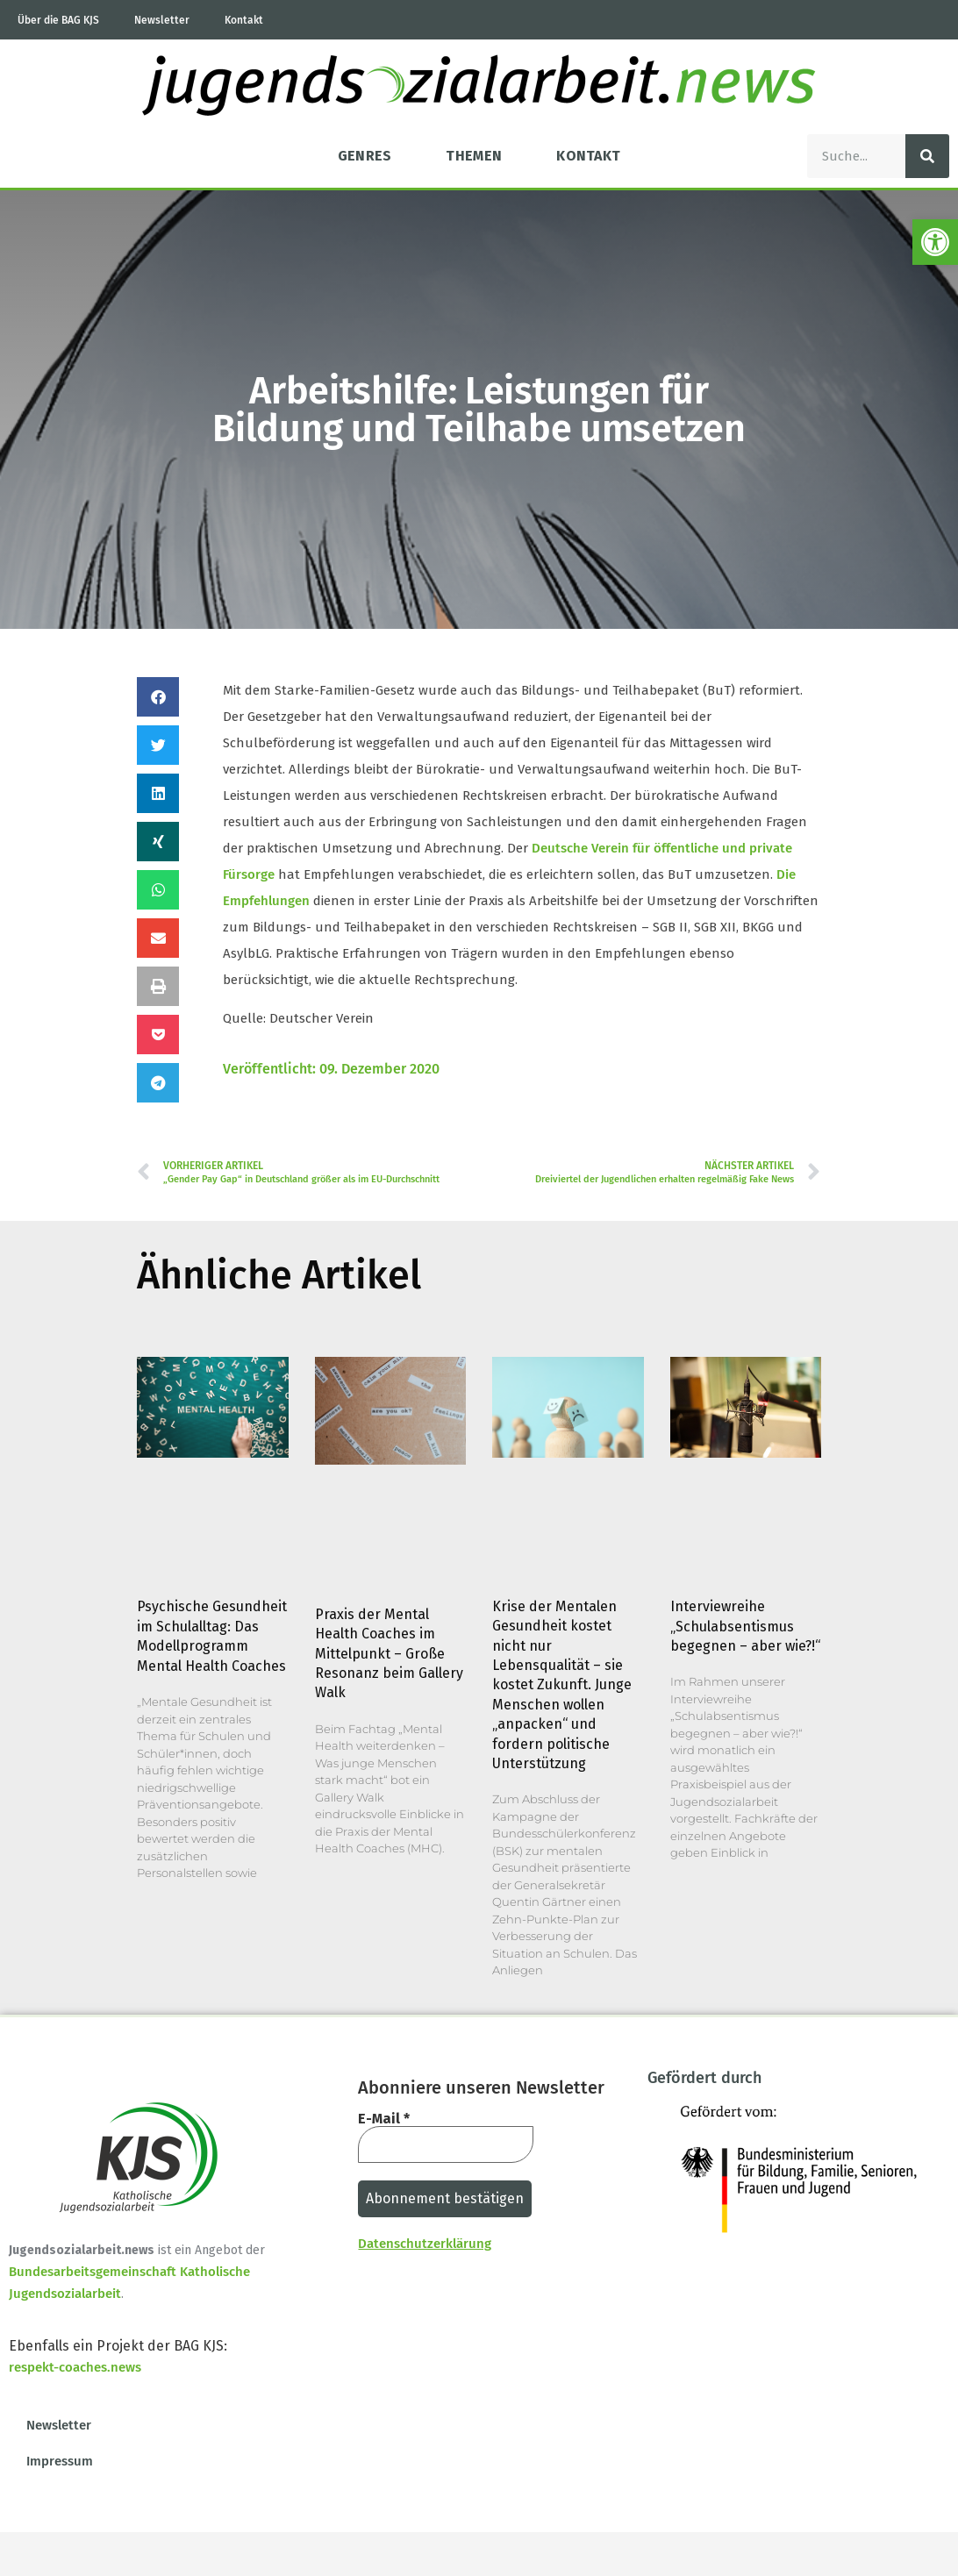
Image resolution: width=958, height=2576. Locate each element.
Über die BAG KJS (58, 20)
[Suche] (927, 156)
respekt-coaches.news (75, 2367)
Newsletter (161, 20)
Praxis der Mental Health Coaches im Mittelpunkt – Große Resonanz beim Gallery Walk (389, 1654)
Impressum (59, 2461)
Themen (474, 155)
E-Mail (384, 2119)
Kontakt (244, 20)
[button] (158, 697)
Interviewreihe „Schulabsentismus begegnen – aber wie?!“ (745, 1626)
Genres (365, 155)
